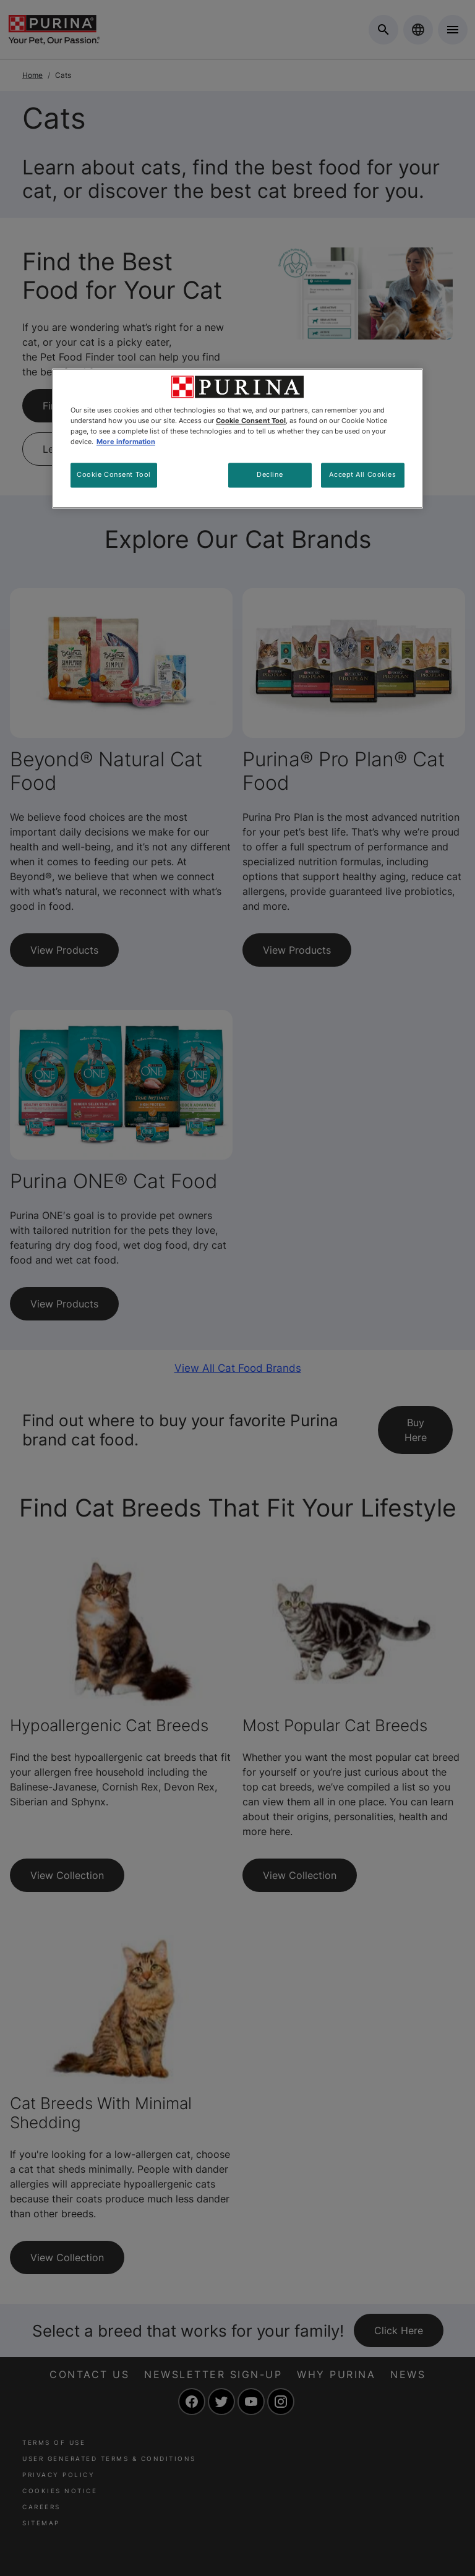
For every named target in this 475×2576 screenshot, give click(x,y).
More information (125, 441)
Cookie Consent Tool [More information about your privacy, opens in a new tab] (251, 420)
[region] (237, 438)
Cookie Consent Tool (114, 474)
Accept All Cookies (362, 474)
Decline (270, 474)
